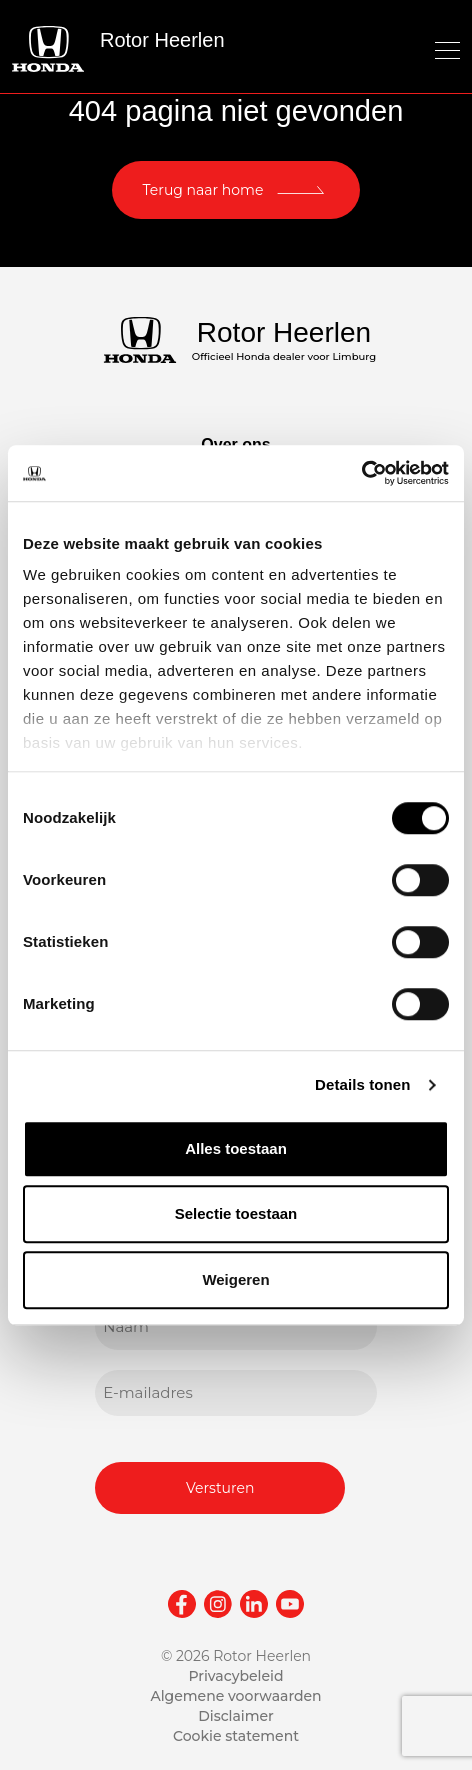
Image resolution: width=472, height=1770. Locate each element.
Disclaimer (236, 1716)
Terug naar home (203, 190)
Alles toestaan (236, 1148)
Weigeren (235, 1279)
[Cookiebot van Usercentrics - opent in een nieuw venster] (361, 473)
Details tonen (362, 1084)
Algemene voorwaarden (235, 1696)
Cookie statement (236, 1736)
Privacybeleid (235, 1676)
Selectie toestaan (236, 1213)
